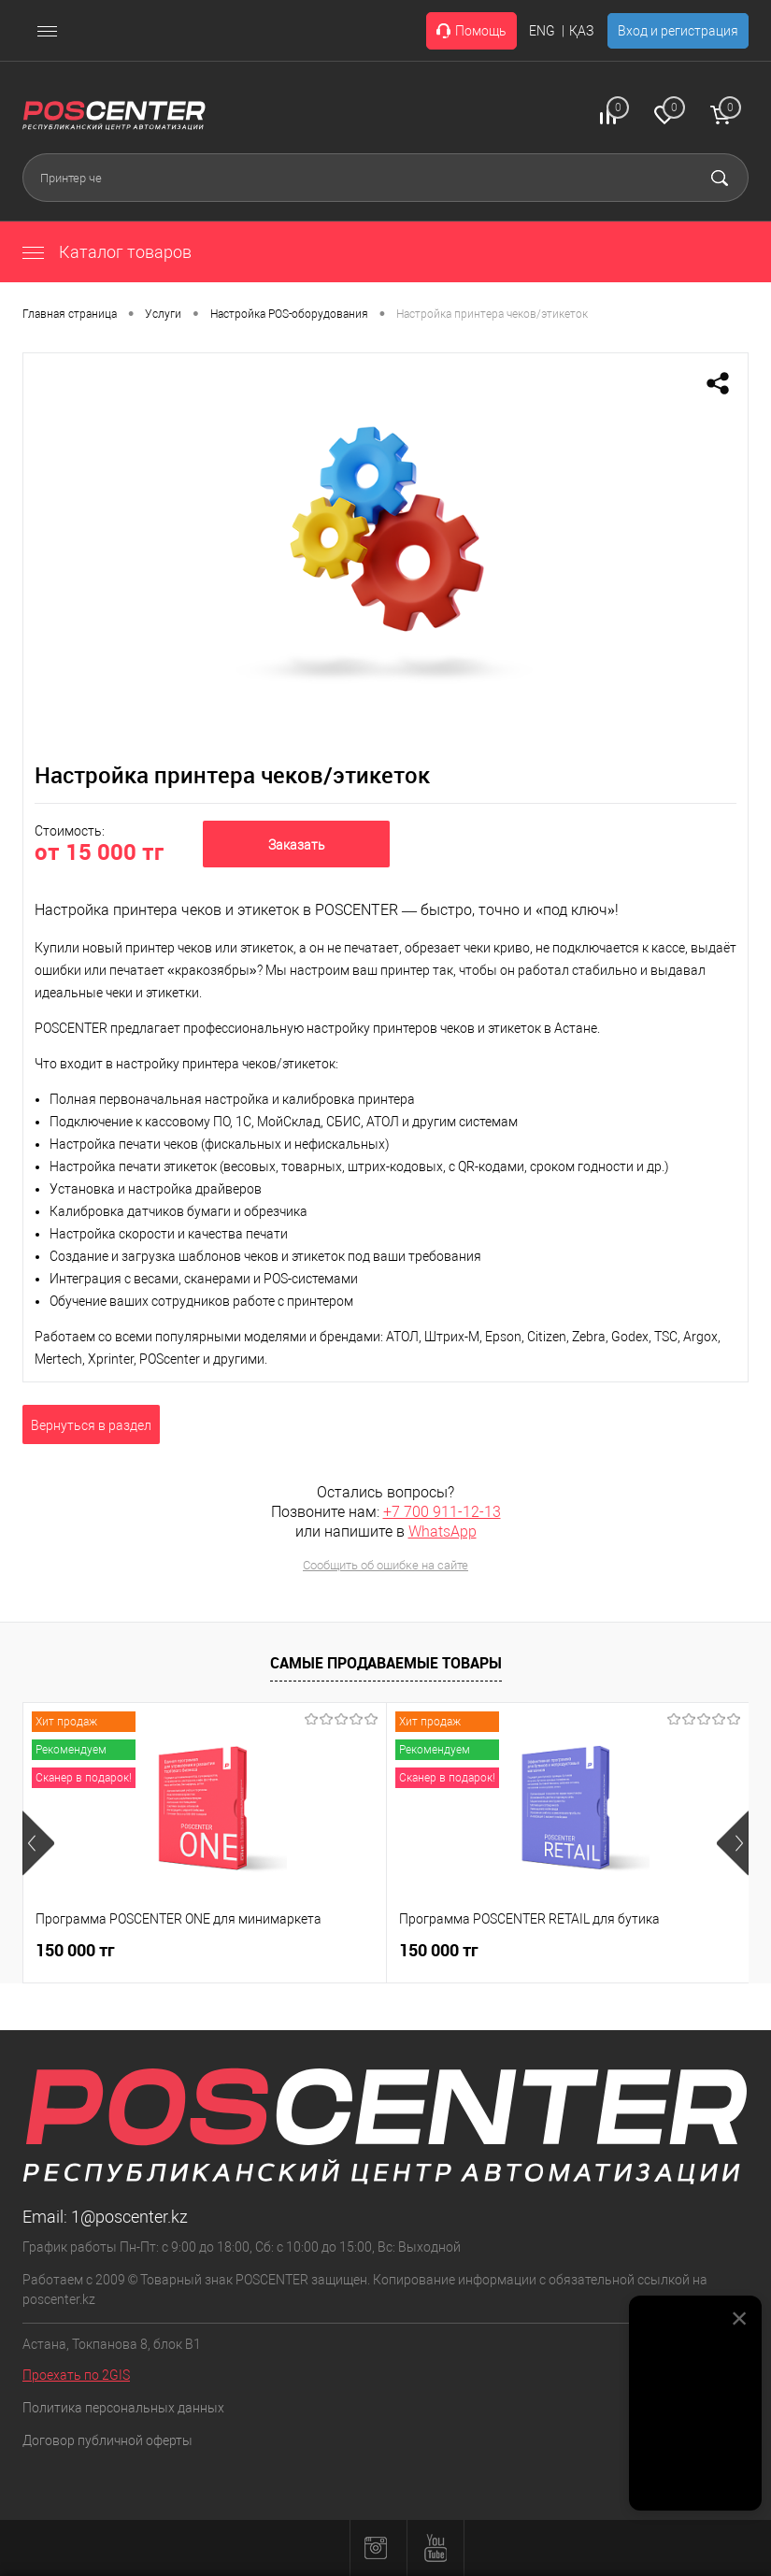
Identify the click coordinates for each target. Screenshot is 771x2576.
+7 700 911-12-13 (442, 1512)
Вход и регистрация (678, 30)
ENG (542, 30)
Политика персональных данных (123, 2407)
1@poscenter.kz (129, 2216)
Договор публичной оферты (107, 2440)
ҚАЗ (581, 30)
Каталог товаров (107, 252)
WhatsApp (442, 1531)
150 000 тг (75, 1950)
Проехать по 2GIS (76, 2375)
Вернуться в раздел (91, 1425)
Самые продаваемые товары (386, 1663)
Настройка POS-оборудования (289, 314)
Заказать (296, 844)
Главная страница (69, 314)
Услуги (163, 314)
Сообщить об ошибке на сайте (385, 1565)
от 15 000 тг (99, 851)
